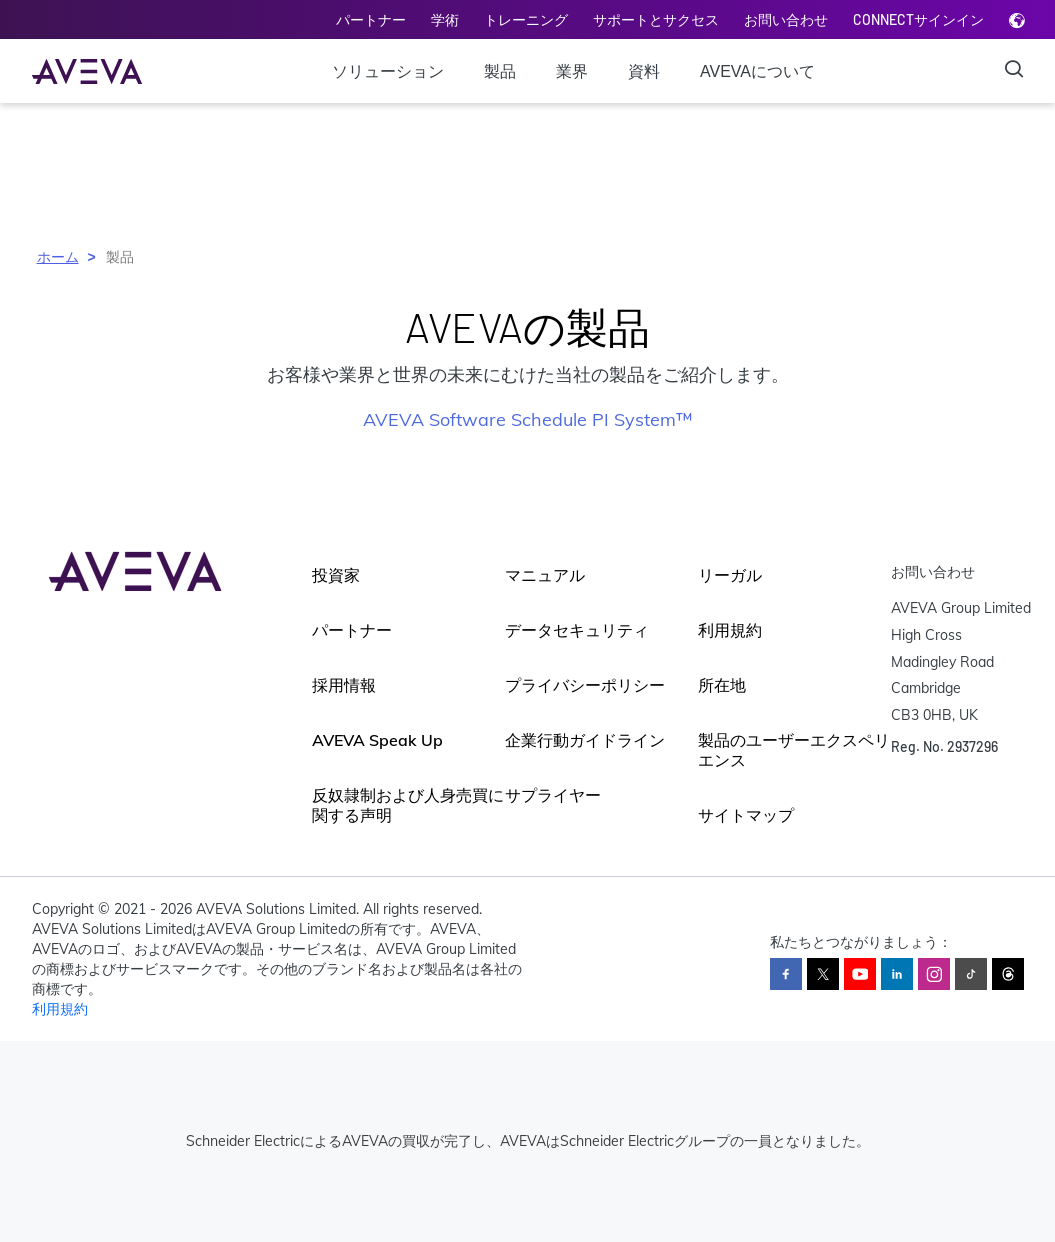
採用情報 (344, 685)
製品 (500, 71)
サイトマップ (746, 815)
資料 (644, 71)
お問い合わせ (786, 19)
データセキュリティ (577, 630)
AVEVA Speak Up (377, 740)
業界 (572, 71)
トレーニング (526, 19)
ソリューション (388, 71)
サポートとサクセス (656, 19)
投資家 (336, 575)
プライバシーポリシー (585, 685)
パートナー (371, 19)
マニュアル (545, 575)
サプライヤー (553, 795)
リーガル (730, 575)
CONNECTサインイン (918, 19)
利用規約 (730, 630)
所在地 (722, 685)
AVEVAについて (757, 71)
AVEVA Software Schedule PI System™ (528, 419)
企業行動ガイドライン (585, 740)
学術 (445, 19)
